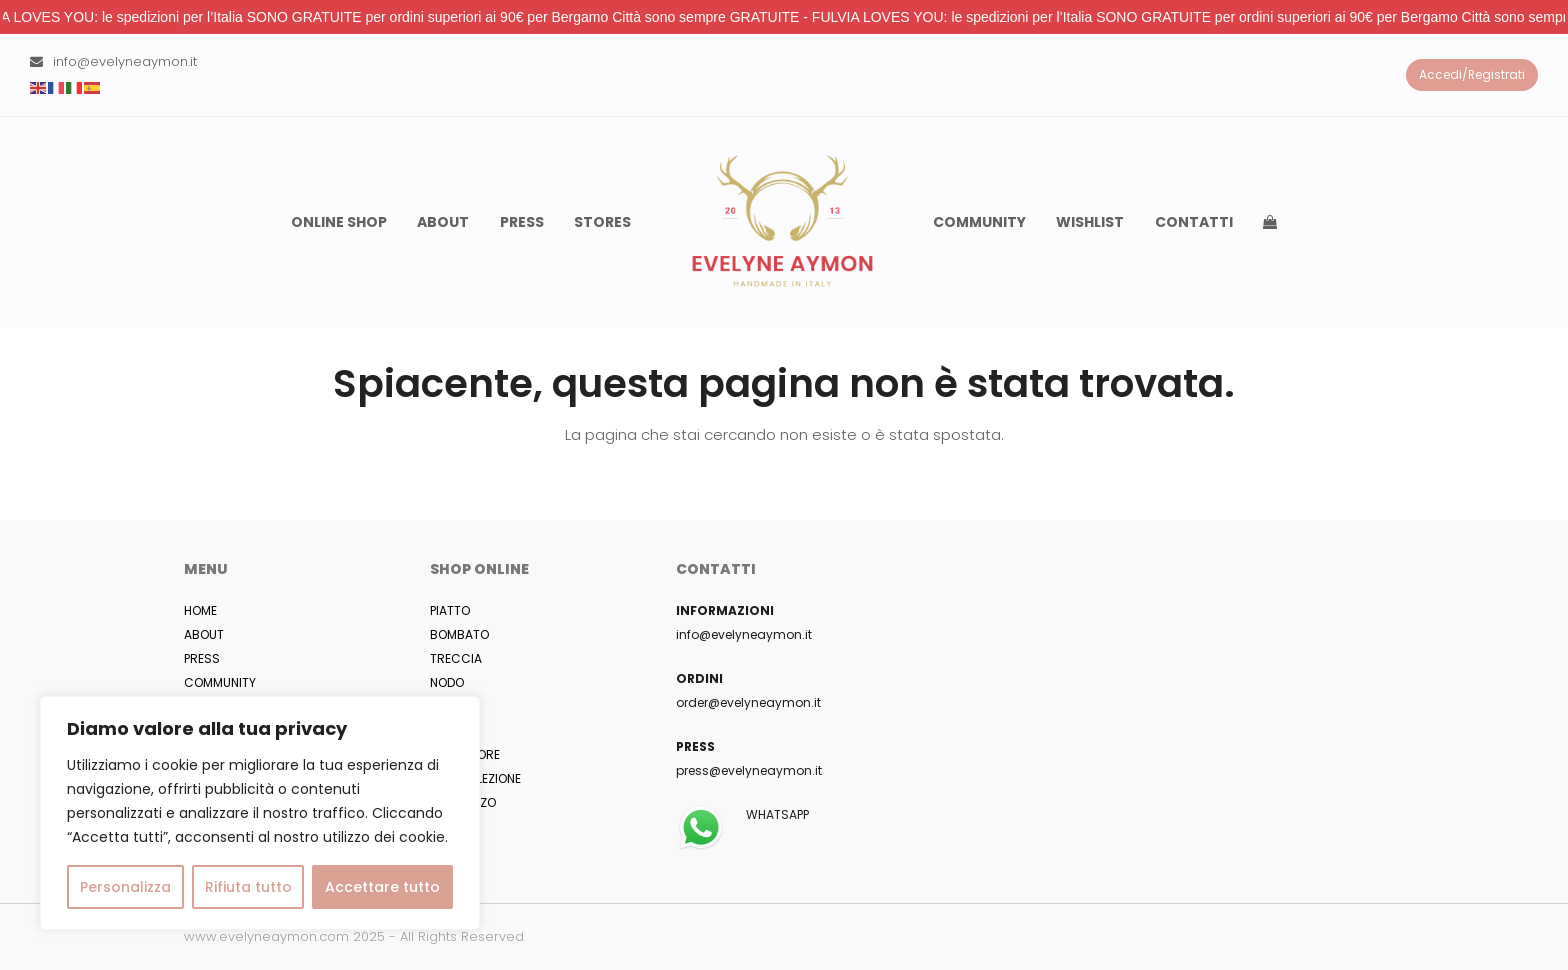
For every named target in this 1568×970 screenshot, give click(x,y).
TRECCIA (456, 658)
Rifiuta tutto (248, 887)
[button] (1270, 222)
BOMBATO (459, 634)
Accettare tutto (382, 887)
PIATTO (450, 610)
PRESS (202, 658)
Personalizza (125, 887)
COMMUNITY (220, 682)
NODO (447, 682)
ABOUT (204, 634)
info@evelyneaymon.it (125, 61)
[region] (260, 813)
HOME (200, 610)
